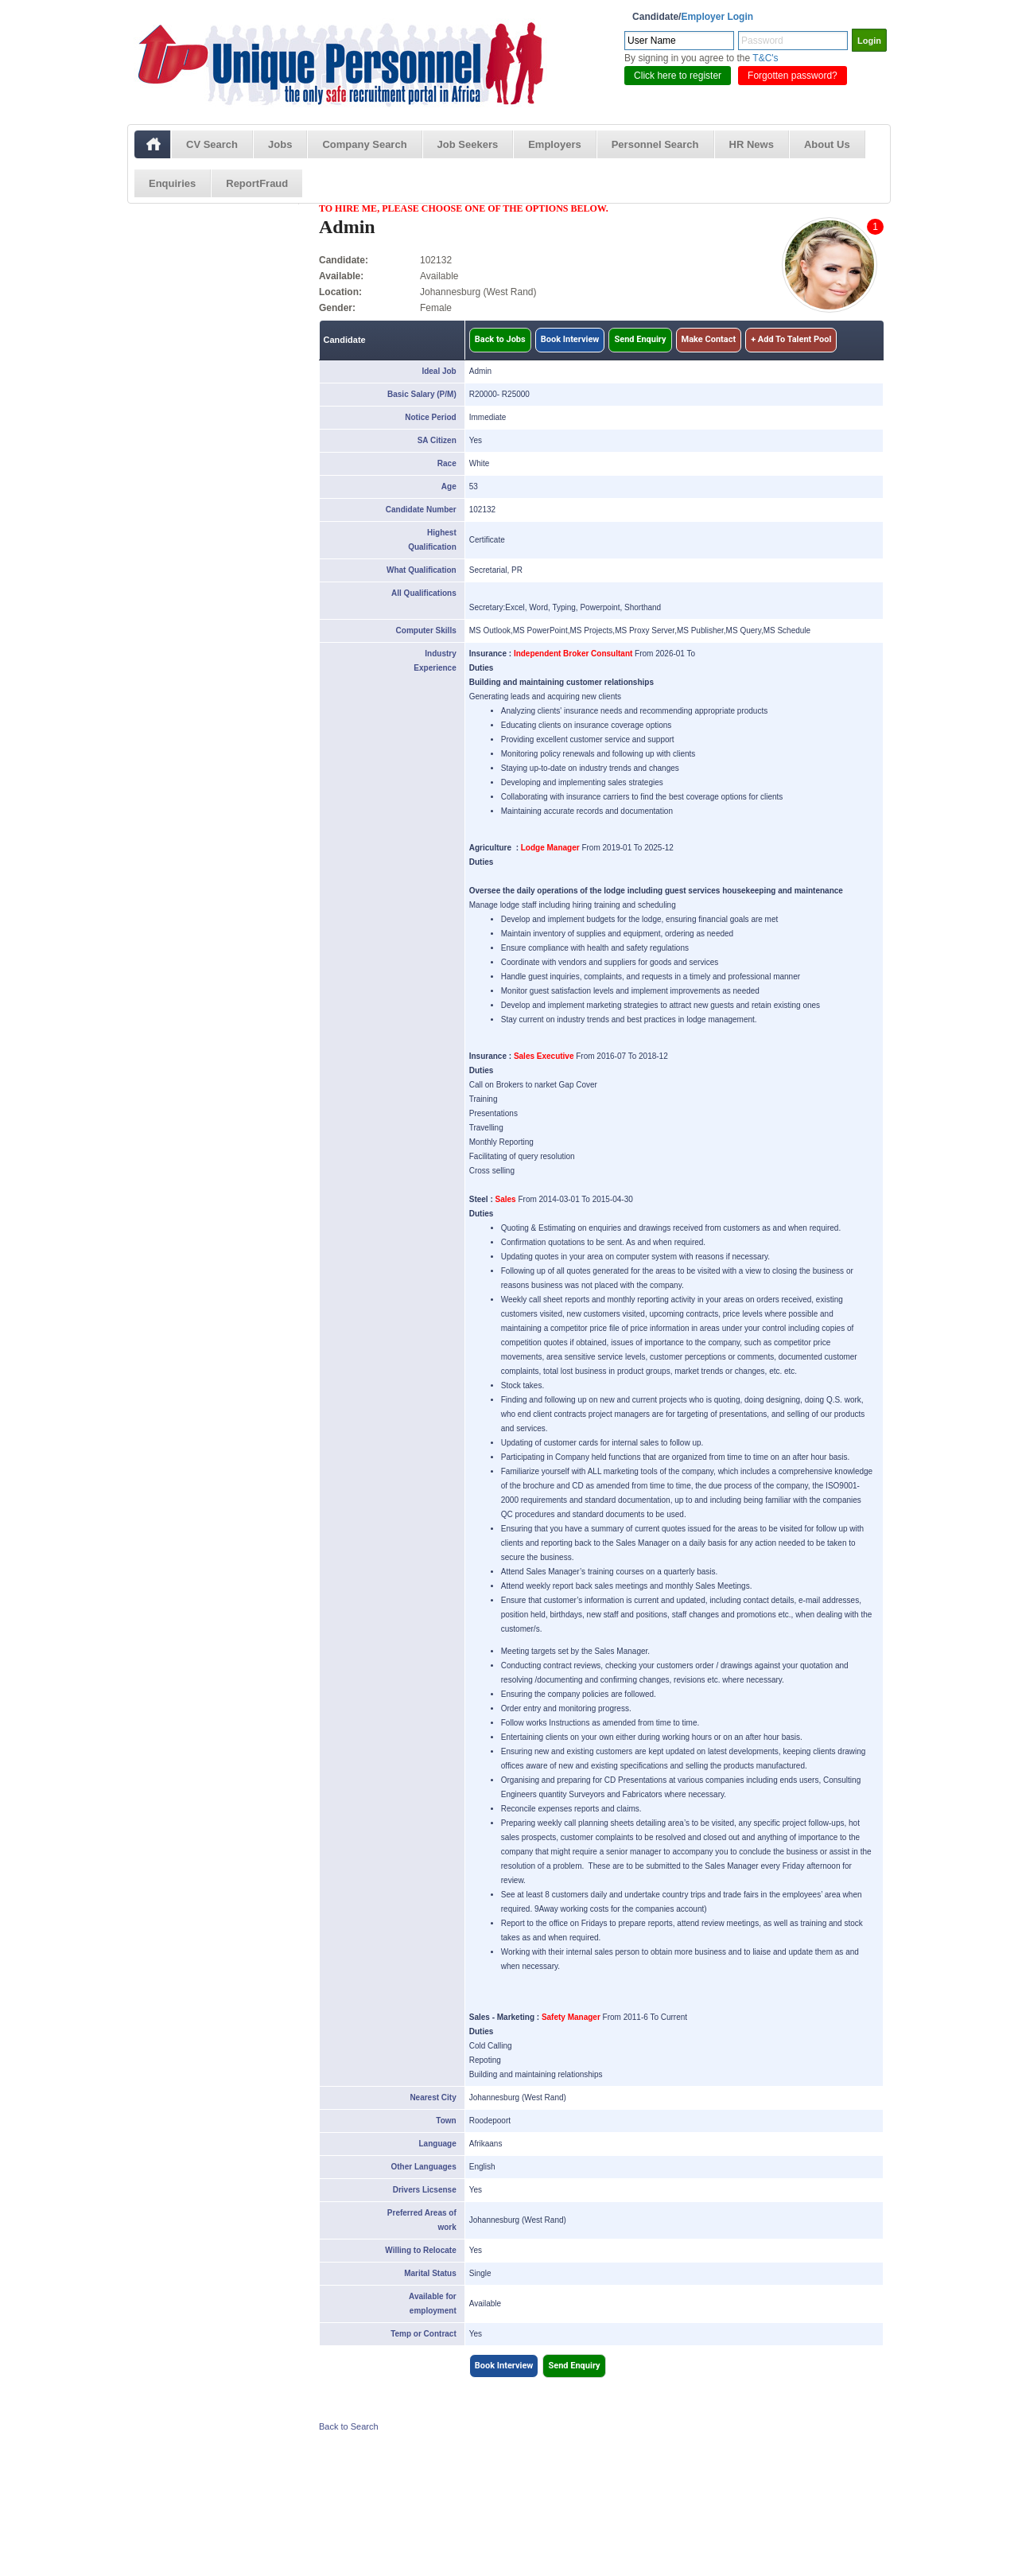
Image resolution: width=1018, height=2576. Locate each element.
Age (449, 486)
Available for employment (433, 2303)
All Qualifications (424, 593)
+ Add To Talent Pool (791, 339)
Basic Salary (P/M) (422, 394)
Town (446, 2120)
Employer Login (717, 16)
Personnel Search (655, 144)
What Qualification (422, 570)
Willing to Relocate (420, 2250)
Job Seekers (468, 144)
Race (447, 463)
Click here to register (677, 75)
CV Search (212, 144)
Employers (554, 144)
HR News (751, 144)
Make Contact (709, 339)
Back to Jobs (500, 339)
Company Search (364, 144)
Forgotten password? (792, 75)
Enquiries (172, 183)
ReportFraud (257, 183)
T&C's (765, 58)
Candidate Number (421, 509)
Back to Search (349, 2426)
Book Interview (570, 339)
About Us (827, 144)
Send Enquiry (640, 339)
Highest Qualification (432, 539)
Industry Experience (435, 660)
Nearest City (433, 2097)
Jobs (280, 144)
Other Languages (423, 2166)
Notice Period (430, 417)
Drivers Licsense (425, 2189)
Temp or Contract (423, 2333)
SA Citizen (437, 440)
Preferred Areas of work (422, 2220)
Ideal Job (439, 371)
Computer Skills (426, 630)
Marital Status (430, 2273)
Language (438, 2143)
